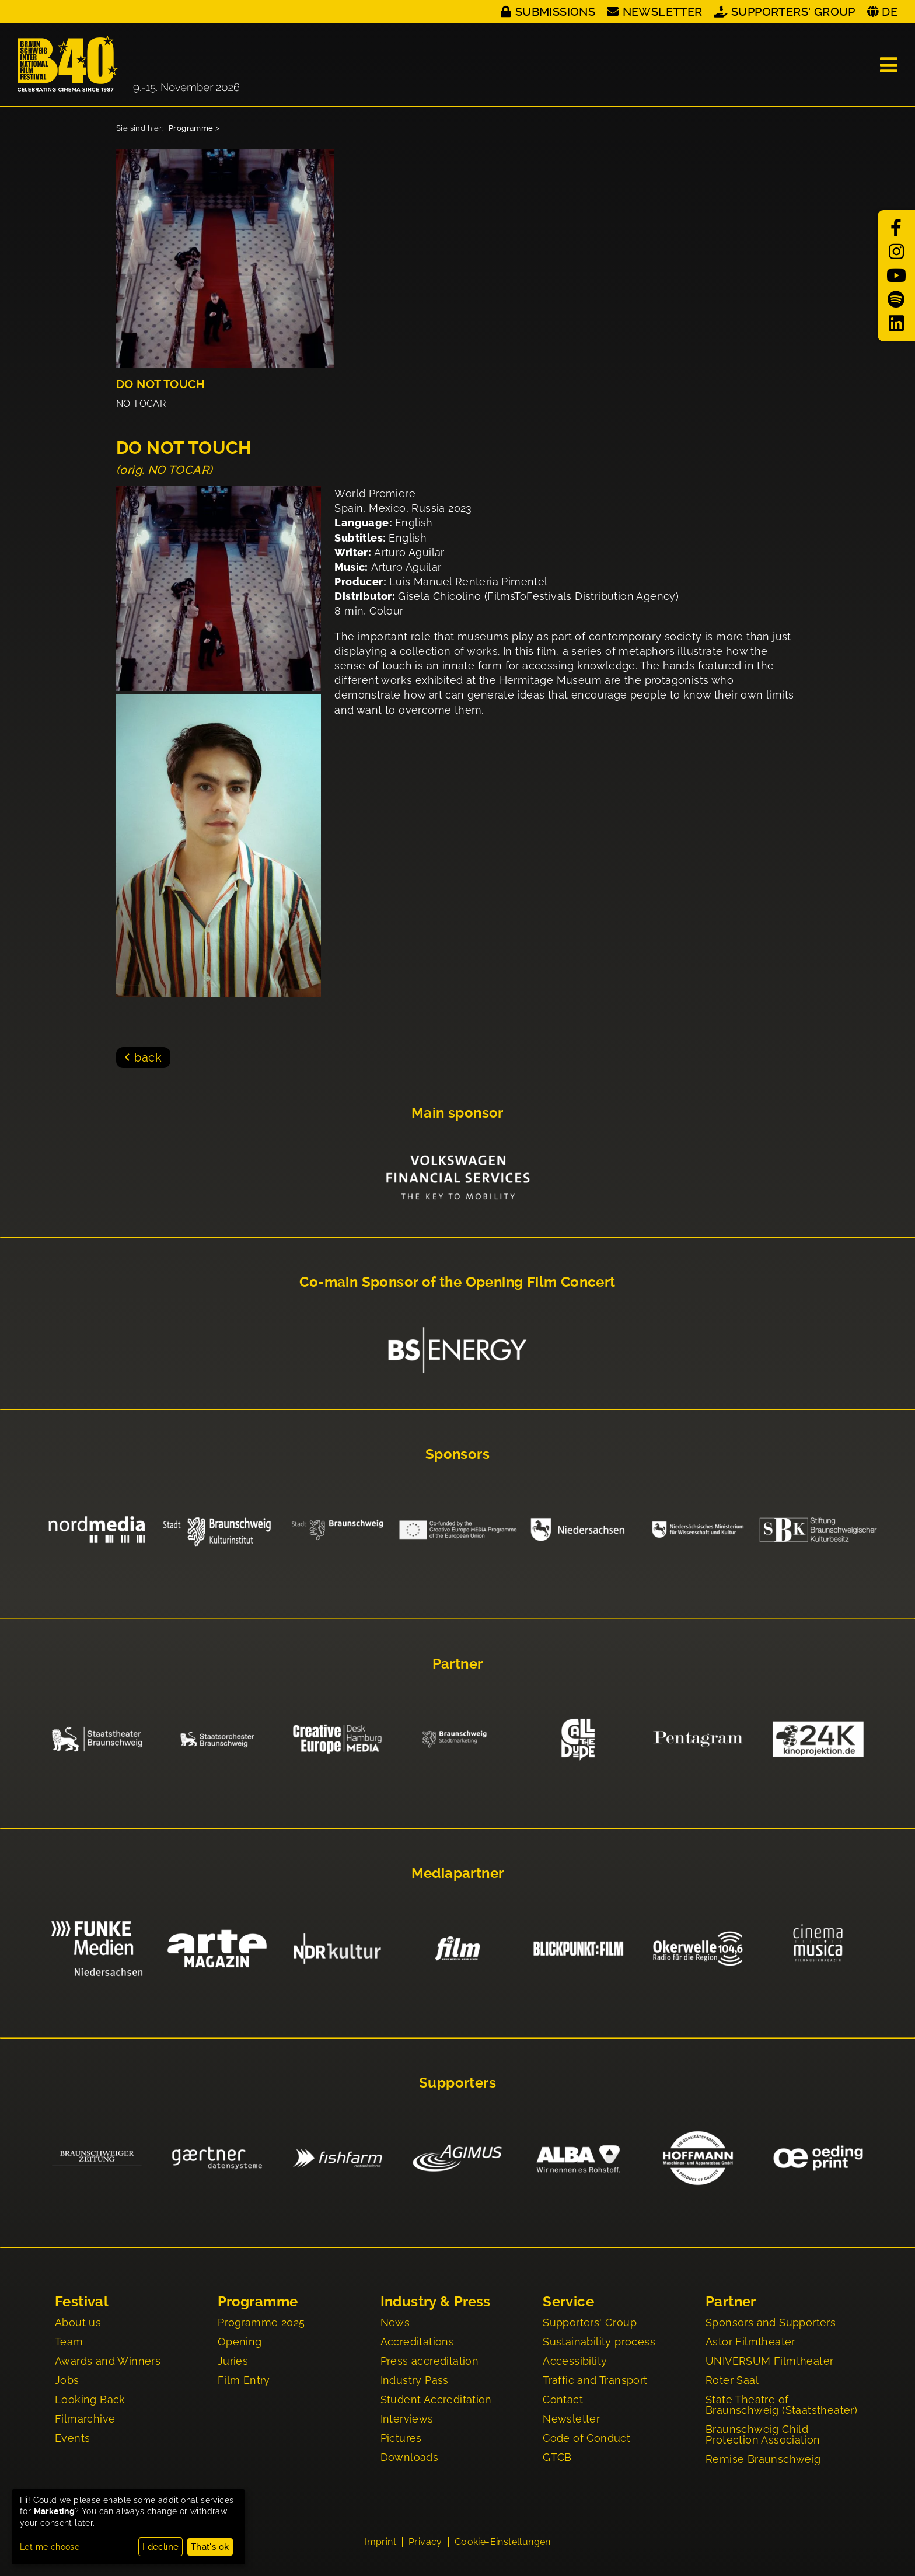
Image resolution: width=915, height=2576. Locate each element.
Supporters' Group (793, 12)
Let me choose (49, 2547)
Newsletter (663, 12)
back (148, 1057)
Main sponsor (457, 1113)
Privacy (425, 2542)
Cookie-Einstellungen (503, 2542)
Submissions (555, 12)
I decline (160, 2547)
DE (889, 12)
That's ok (210, 2547)
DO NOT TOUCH (160, 384)
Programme (191, 128)
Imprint (380, 2542)
